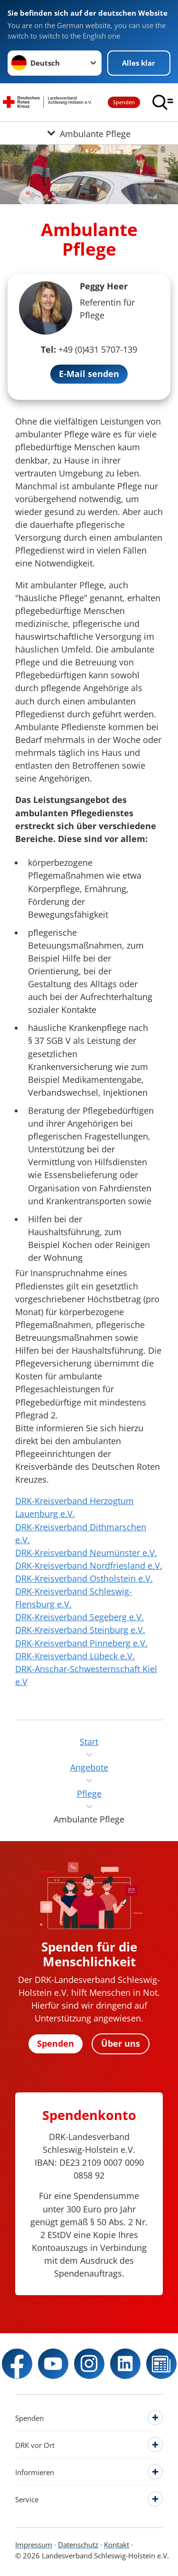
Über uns (120, 2043)
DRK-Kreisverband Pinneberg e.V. (81, 1643)
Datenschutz (78, 2544)
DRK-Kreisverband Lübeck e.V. (75, 1656)
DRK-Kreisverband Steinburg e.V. (80, 1629)
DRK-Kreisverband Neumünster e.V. (86, 1552)
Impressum (33, 2544)
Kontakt (116, 2544)
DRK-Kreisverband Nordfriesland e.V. (88, 1565)
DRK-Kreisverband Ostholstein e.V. (84, 1578)
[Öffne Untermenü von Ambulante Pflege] (89, 133)
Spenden (124, 102)
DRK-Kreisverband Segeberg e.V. (79, 1617)
